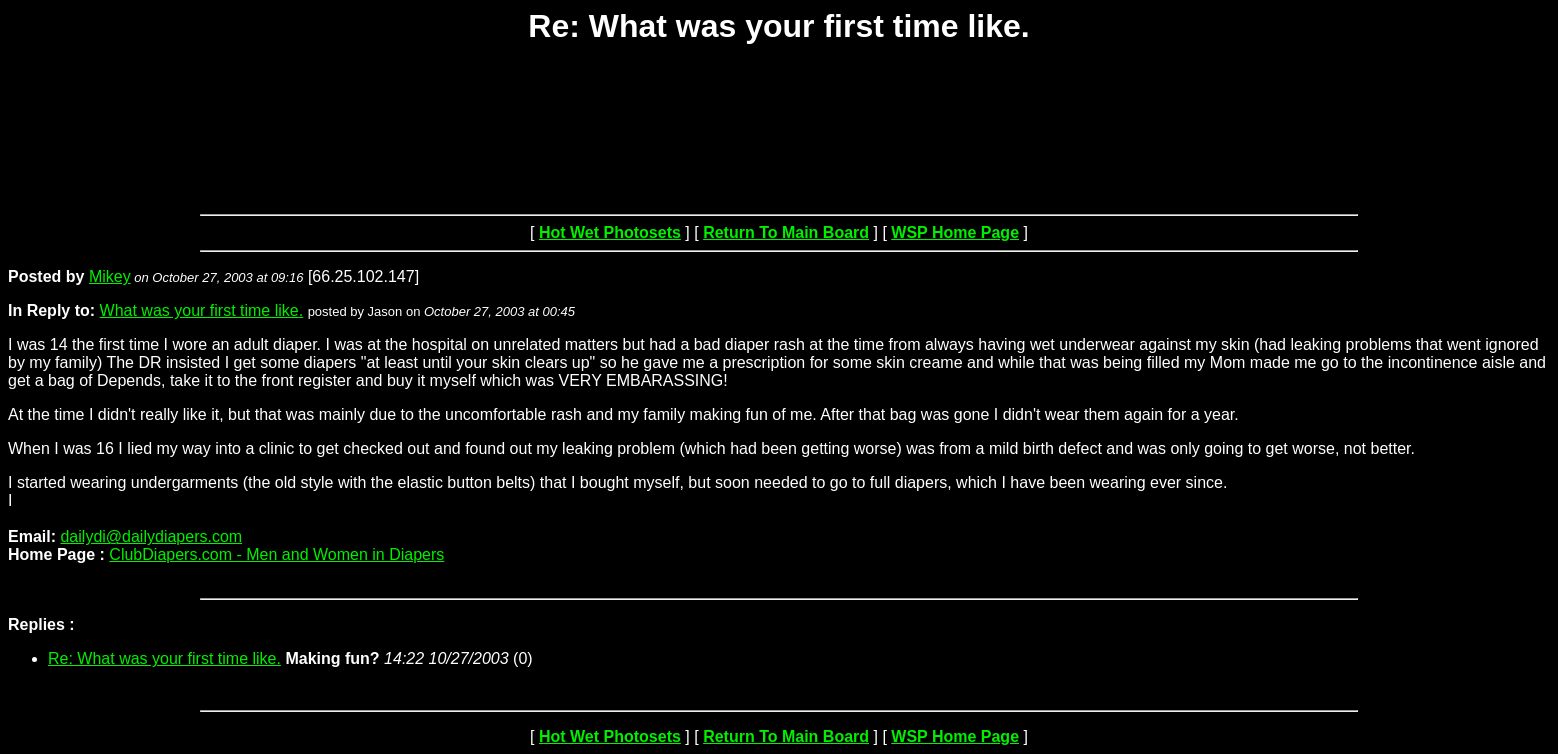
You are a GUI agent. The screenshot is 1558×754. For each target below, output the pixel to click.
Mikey (110, 276)
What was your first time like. (202, 310)
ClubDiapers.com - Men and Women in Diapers (276, 554)
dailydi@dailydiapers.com (151, 536)
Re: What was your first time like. (164, 658)
